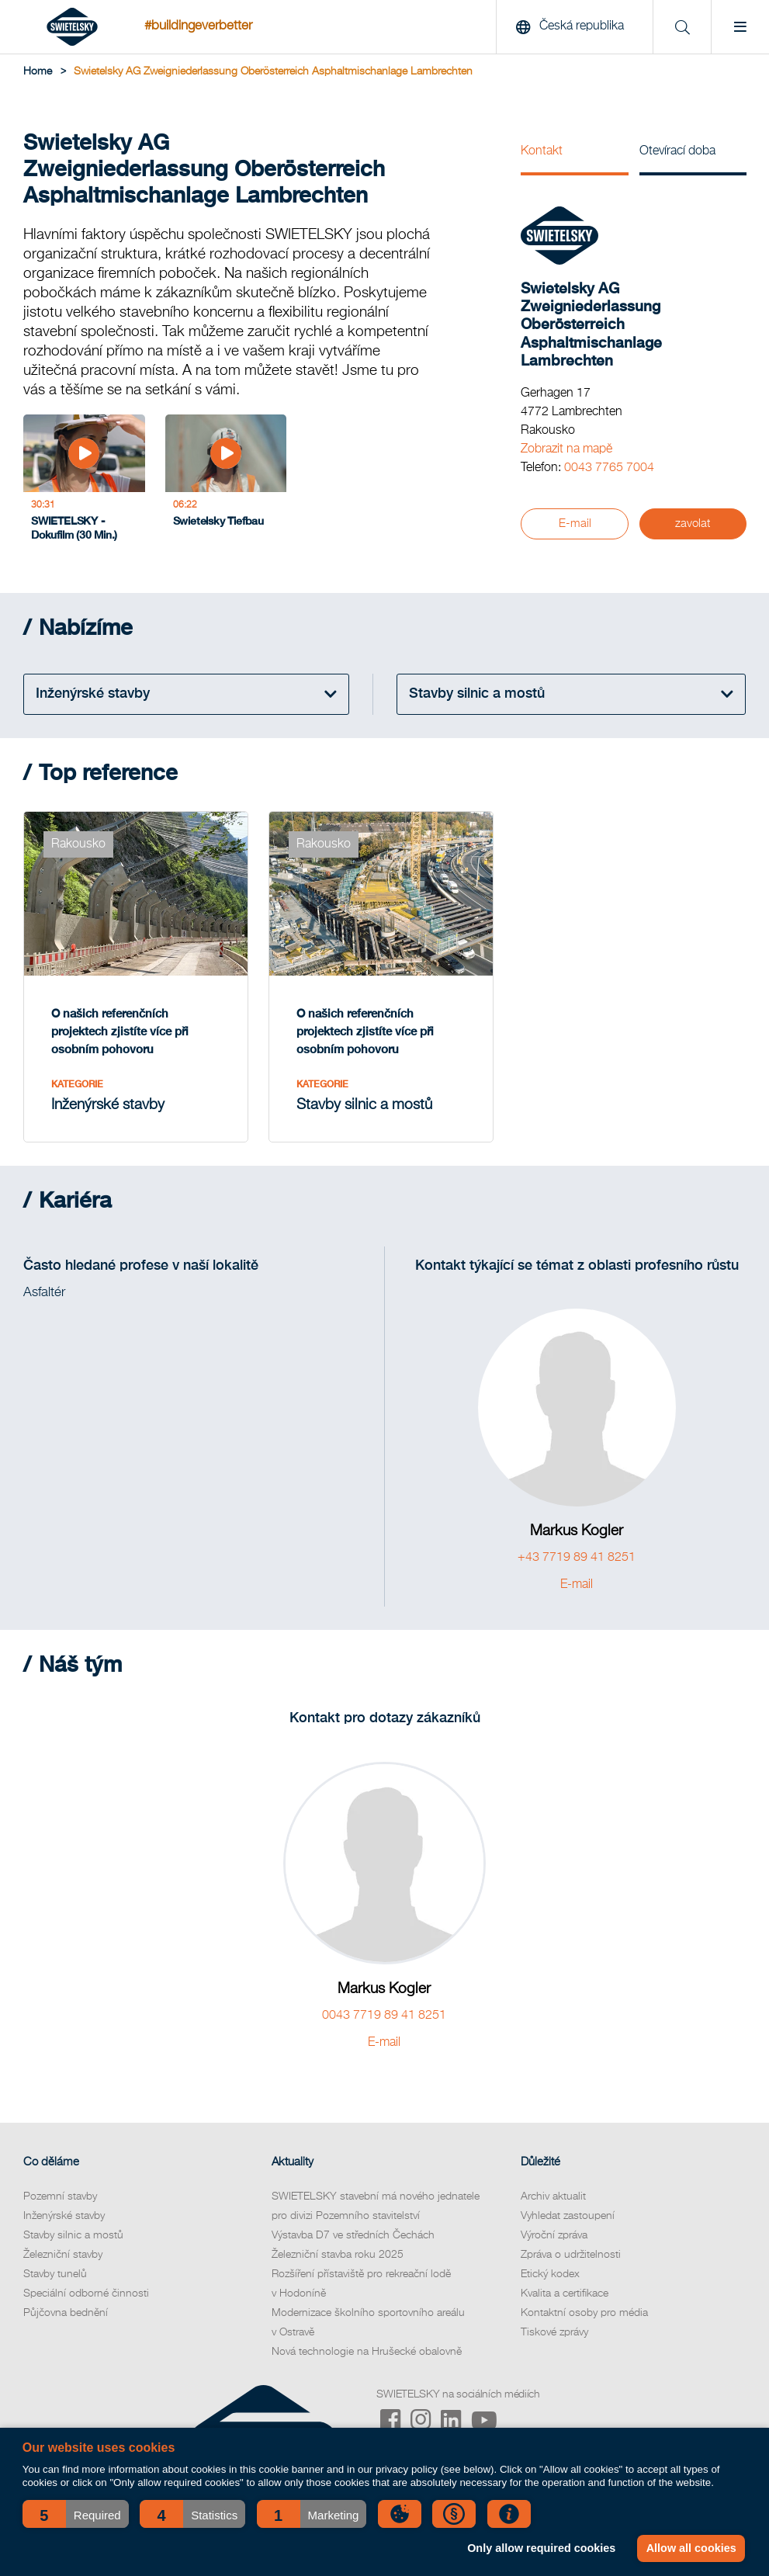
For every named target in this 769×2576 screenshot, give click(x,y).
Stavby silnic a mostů (73, 2235)
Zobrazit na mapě (566, 449)
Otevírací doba (677, 151)
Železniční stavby (62, 2254)
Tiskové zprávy (554, 2332)
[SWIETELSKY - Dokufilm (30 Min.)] (84, 482)
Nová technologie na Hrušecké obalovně (367, 2351)
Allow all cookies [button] (691, 2548)
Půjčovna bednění (65, 2312)
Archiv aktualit (553, 2196)
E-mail (575, 523)
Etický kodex (550, 2274)
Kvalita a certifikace (564, 2293)
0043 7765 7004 (609, 468)
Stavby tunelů (55, 2274)
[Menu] (740, 27)
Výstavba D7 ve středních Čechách (353, 2235)
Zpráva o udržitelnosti (571, 2254)
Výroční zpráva (554, 2235)
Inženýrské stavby (64, 2215)
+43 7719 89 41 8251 (577, 1557)
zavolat (692, 523)
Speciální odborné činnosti (86, 2293)
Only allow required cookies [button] (541, 2548)
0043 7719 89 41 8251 (384, 2015)
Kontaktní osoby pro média (584, 2312)
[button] (76, 2514)
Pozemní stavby (60, 2196)
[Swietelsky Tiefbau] (226, 482)
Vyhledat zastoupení (568, 2215)
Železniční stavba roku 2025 (338, 2254)
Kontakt (542, 151)
